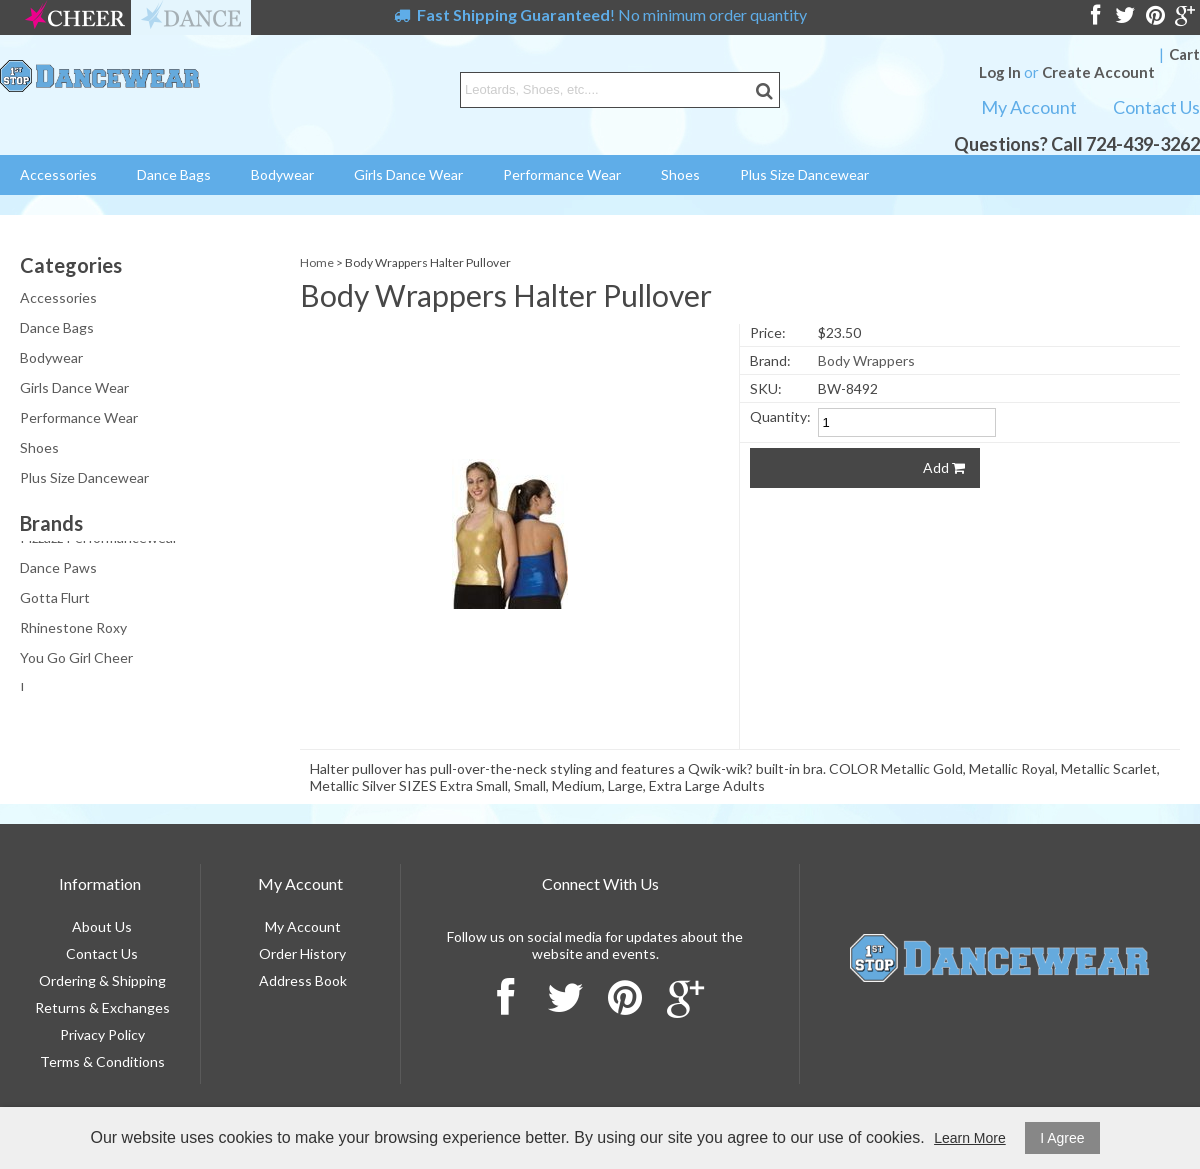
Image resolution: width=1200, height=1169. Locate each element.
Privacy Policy (102, 1034)
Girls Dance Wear (408, 174)
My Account (1029, 107)
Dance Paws (58, 571)
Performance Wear (562, 174)
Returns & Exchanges (102, 1007)
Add (944, 467)
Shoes (680, 174)
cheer (75, 17)
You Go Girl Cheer (76, 661)
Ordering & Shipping (102, 980)
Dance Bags (174, 174)
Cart (1184, 54)
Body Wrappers (866, 360)
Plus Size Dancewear (804, 174)
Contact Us (1156, 107)
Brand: (770, 360)
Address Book (303, 980)
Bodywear (282, 174)
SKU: (766, 388)
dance (191, 17)
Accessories (58, 174)
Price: (768, 332)
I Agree (1062, 1138)
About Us (102, 926)
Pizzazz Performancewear (99, 541)
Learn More (970, 1138)
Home (317, 262)
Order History (302, 953)
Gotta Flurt (55, 601)
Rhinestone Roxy (73, 631)
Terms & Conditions (102, 1061)
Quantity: (780, 416)
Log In (1000, 72)
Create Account (1098, 72)
